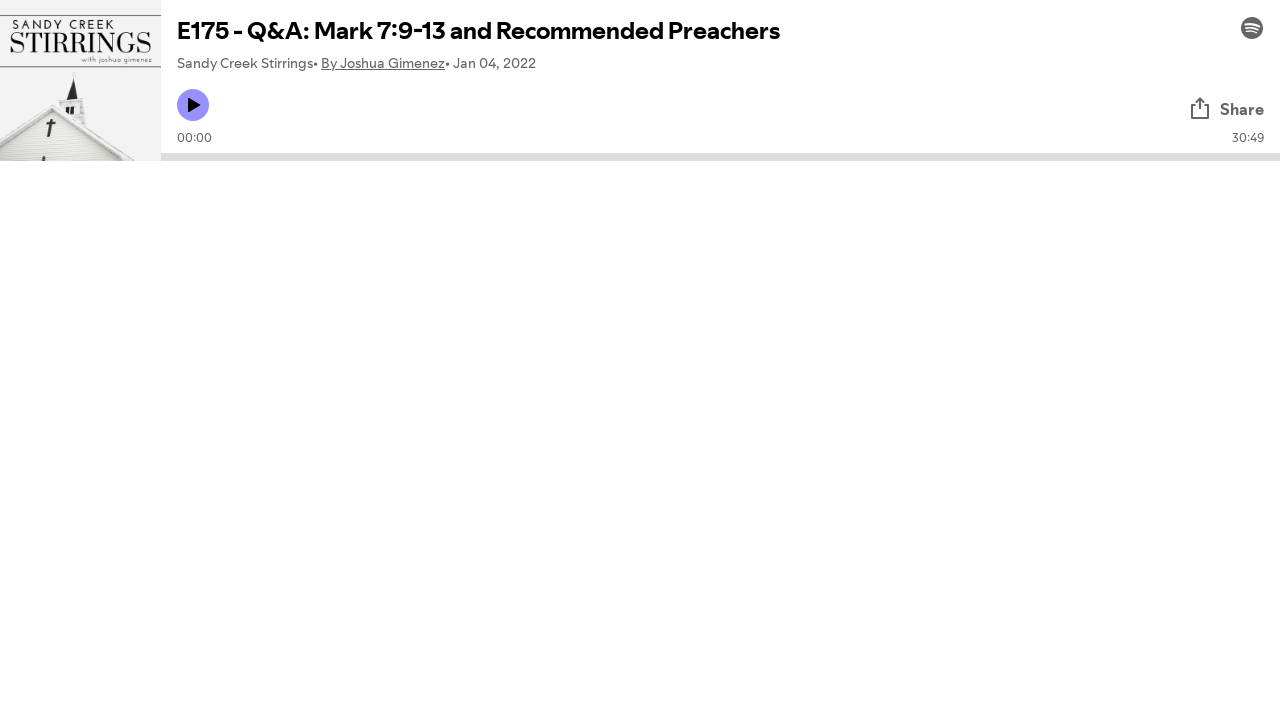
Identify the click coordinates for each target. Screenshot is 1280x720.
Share (1226, 109)
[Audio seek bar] (720, 157)
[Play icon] (193, 105)
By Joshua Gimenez (383, 63)
